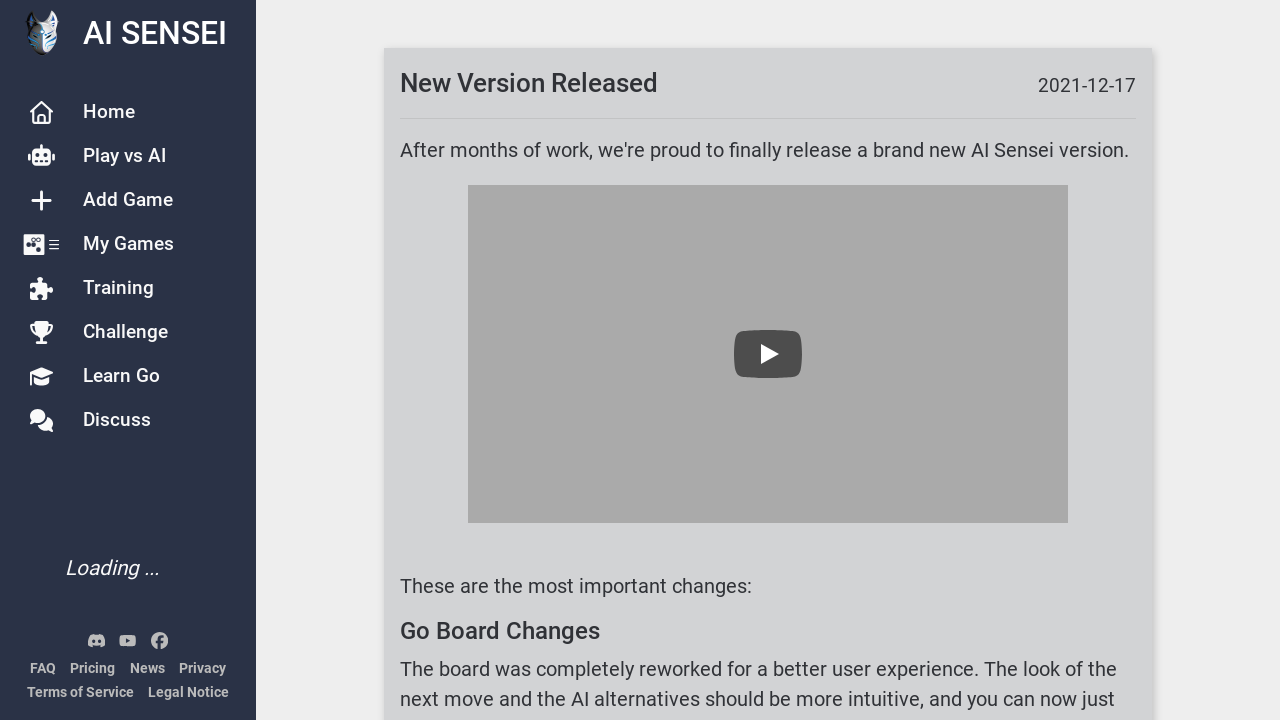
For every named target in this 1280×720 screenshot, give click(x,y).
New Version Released (529, 83)
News (147, 668)
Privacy (202, 668)
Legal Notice (188, 692)
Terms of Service (80, 692)
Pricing (92, 668)
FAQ (43, 668)
